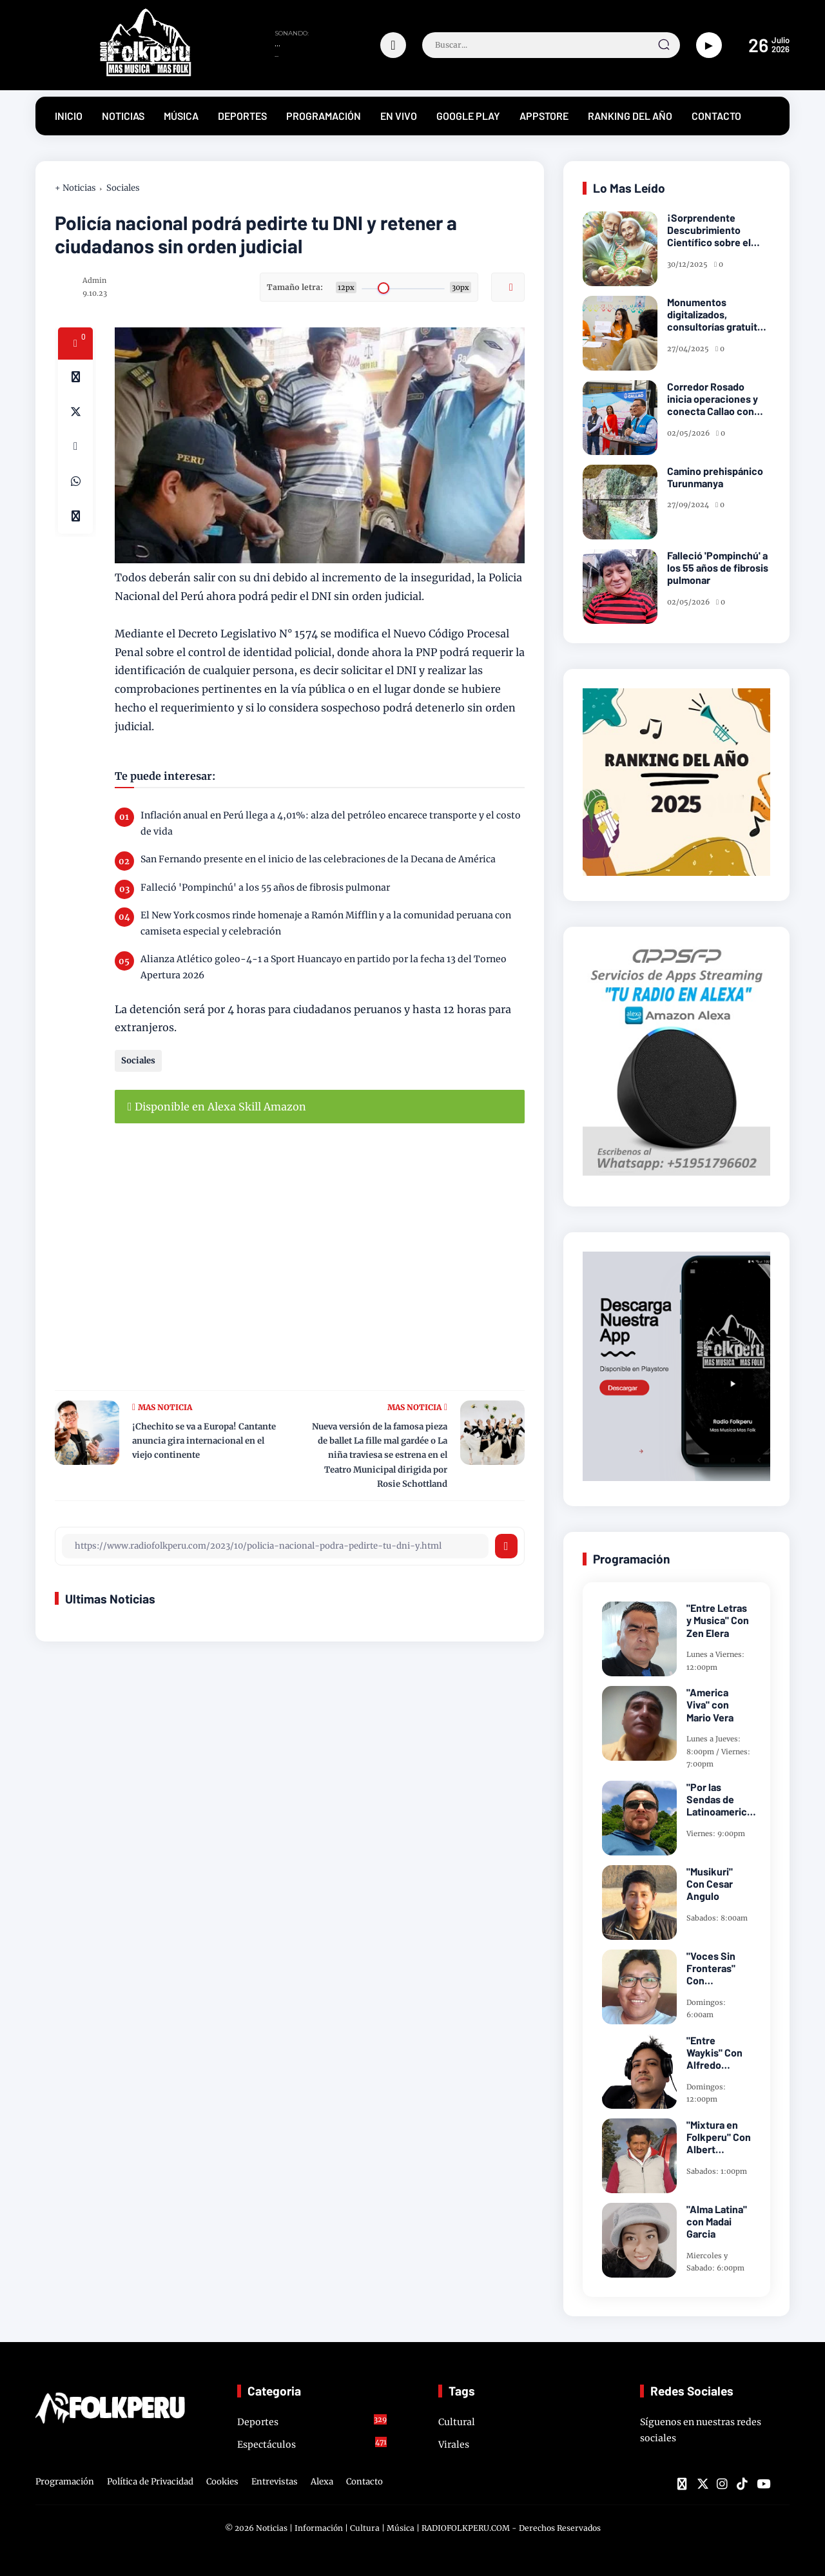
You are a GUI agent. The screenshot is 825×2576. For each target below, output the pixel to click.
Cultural (456, 2422)
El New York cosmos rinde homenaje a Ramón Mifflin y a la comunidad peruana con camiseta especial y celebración (326, 923)
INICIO (68, 116)
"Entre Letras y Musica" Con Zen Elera (717, 1620)
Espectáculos (312, 2443)
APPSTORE (543, 116)
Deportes (312, 2421)
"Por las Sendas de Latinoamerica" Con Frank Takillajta (721, 1799)
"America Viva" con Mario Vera (709, 1704)
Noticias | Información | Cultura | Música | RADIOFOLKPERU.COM (383, 2528)
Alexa (322, 2481)
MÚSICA (181, 116)
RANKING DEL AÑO (630, 116)
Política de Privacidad (150, 2481)
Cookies (222, 2481)
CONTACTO (716, 116)
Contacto (364, 2481)
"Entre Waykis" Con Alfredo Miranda (714, 2052)
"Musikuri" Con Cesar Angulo (709, 1883)
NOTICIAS (123, 116)
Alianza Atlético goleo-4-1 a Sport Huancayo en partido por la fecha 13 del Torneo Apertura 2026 (324, 967)
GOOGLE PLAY (468, 116)
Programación (64, 2481)
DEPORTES (242, 116)
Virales (453, 2444)
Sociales (123, 187)
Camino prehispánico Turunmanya (715, 477)
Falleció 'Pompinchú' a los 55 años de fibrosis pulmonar (265, 887)
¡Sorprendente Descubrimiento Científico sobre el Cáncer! (709, 230)
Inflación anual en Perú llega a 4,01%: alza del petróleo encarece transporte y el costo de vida (331, 823)
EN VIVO (398, 116)
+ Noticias (75, 187)
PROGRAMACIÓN (323, 116)
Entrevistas (274, 2481)
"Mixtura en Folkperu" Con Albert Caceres (718, 2137)
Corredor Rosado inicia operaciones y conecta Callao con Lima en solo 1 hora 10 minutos (715, 399)
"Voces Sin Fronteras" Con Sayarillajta (711, 1968)
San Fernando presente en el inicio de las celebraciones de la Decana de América (318, 859)
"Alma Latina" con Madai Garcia (716, 2221)
